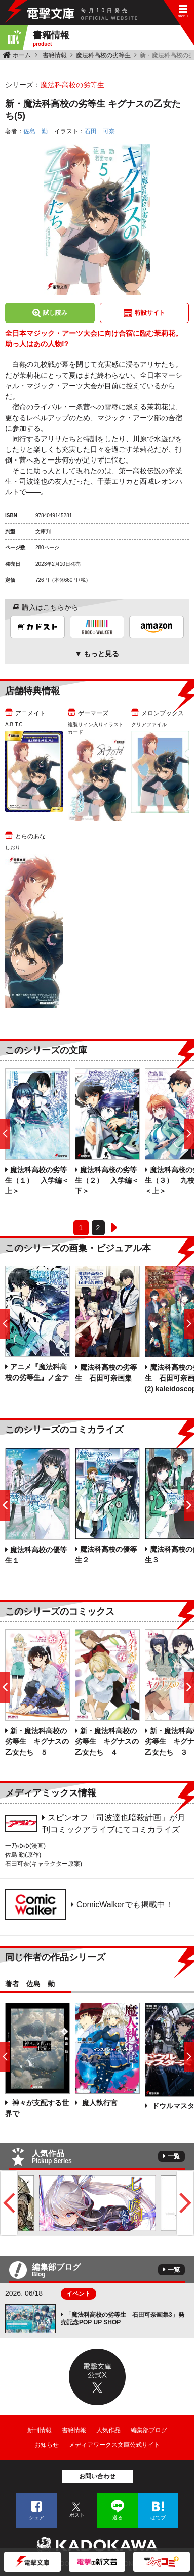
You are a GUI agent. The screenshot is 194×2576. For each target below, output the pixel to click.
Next (185, 2203)
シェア (36, 2517)
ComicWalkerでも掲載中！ (124, 1904)
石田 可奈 (100, 131)
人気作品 (108, 2430)
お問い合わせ (97, 2476)
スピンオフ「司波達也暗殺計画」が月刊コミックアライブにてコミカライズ (113, 1823)
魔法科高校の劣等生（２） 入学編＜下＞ (107, 1180)
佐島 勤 (35, 131)
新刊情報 (39, 2430)
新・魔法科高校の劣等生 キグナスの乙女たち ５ (37, 1741)
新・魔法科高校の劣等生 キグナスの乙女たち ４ (107, 1741)
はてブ (158, 2517)
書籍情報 (55, 55)
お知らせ (46, 2444)
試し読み (55, 312)
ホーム (22, 55)
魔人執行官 (99, 2103)
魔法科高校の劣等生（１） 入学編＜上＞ (37, 1180)
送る (117, 2517)
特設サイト (150, 312)
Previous (9, 2203)
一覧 (174, 2156)
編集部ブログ (149, 2430)
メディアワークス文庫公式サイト (114, 2444)
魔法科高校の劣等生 (103, 55)
